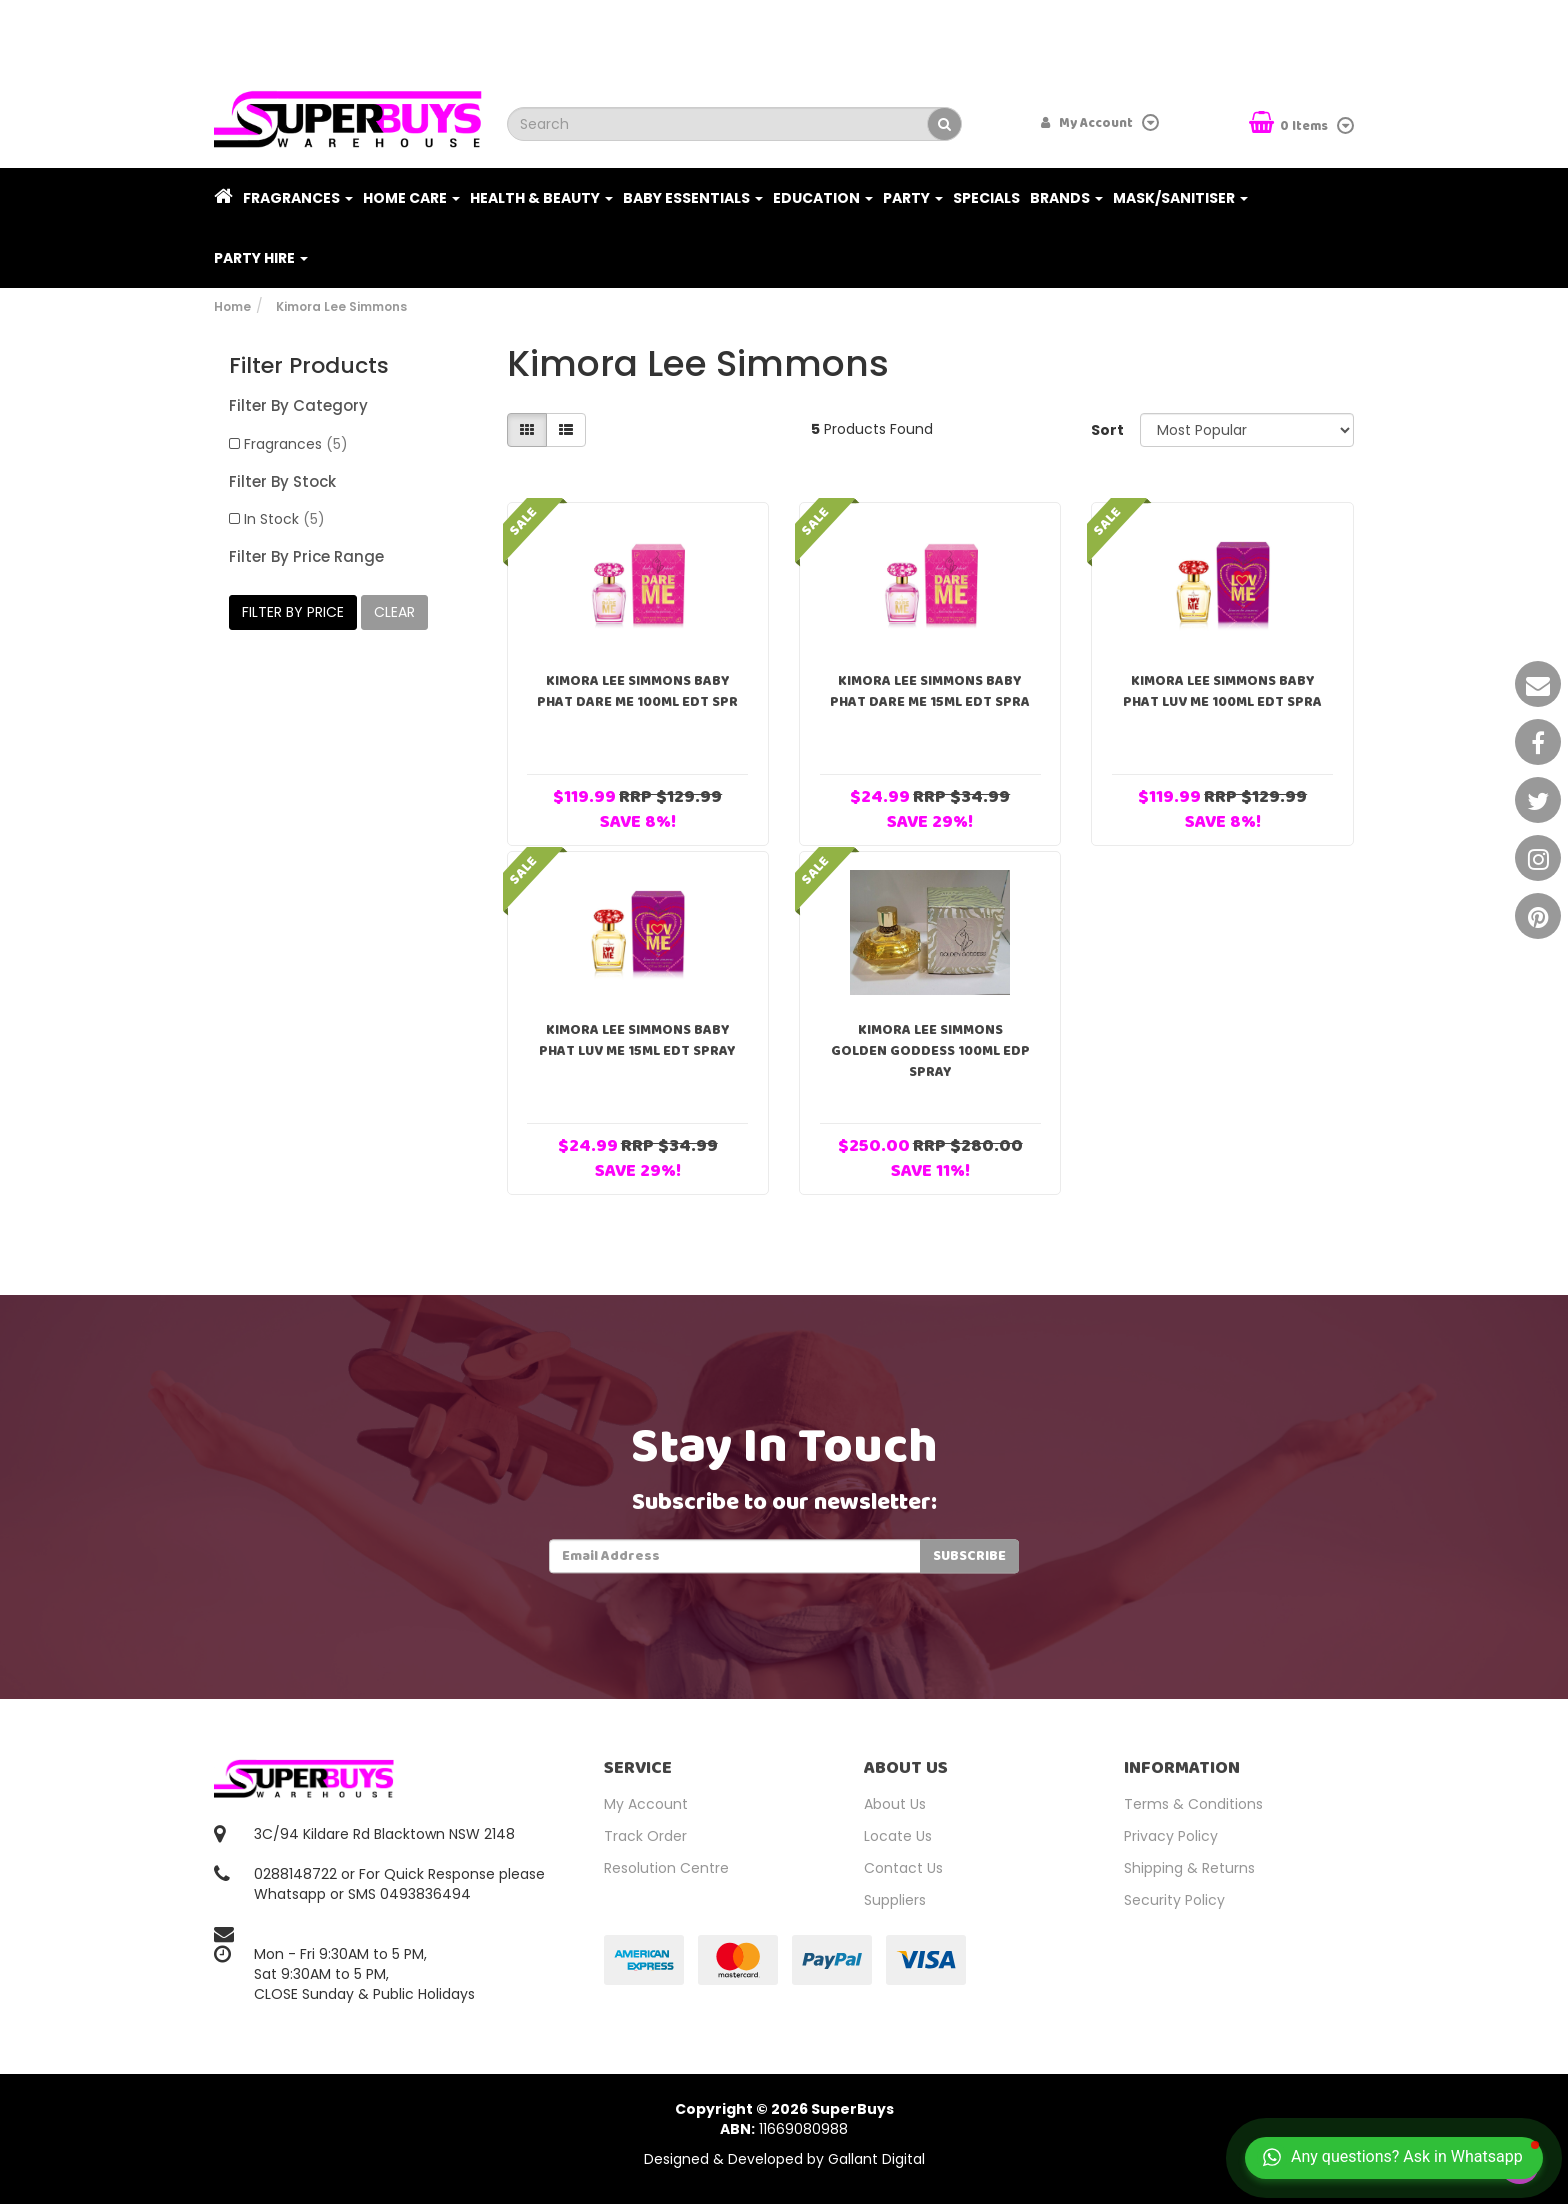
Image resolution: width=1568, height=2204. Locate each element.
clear (394, 612)
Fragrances (298, 198)
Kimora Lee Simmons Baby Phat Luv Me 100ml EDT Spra (1222, 691)
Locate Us (898, 1836)
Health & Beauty (541, 198)
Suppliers (895, 1900)
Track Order (645, 1836)
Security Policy (1174, 1900)
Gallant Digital (876, 2159)
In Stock (284, 519)
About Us (895, 1804)
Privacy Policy (1171, 1836)
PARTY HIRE (261, 258)
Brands (1066, 198)
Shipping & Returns (1189, 1868)
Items (1290, 124)
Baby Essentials (693, 198)
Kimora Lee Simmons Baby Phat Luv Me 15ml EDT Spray (637, 1040)
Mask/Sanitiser (1180, 198)
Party (913, 198)
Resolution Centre (666, 1868)
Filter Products (309, 366)
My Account (646, 1804)
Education (823, 198)
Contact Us (903, 1868)
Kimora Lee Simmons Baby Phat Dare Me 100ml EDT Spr (637, 691)
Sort (1107, 430)
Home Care (411, 198)
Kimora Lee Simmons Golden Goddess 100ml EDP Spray (930, 1051)
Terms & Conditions (1193, 1804)
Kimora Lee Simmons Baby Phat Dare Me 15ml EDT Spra (930, 691)
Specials (986, 198)
